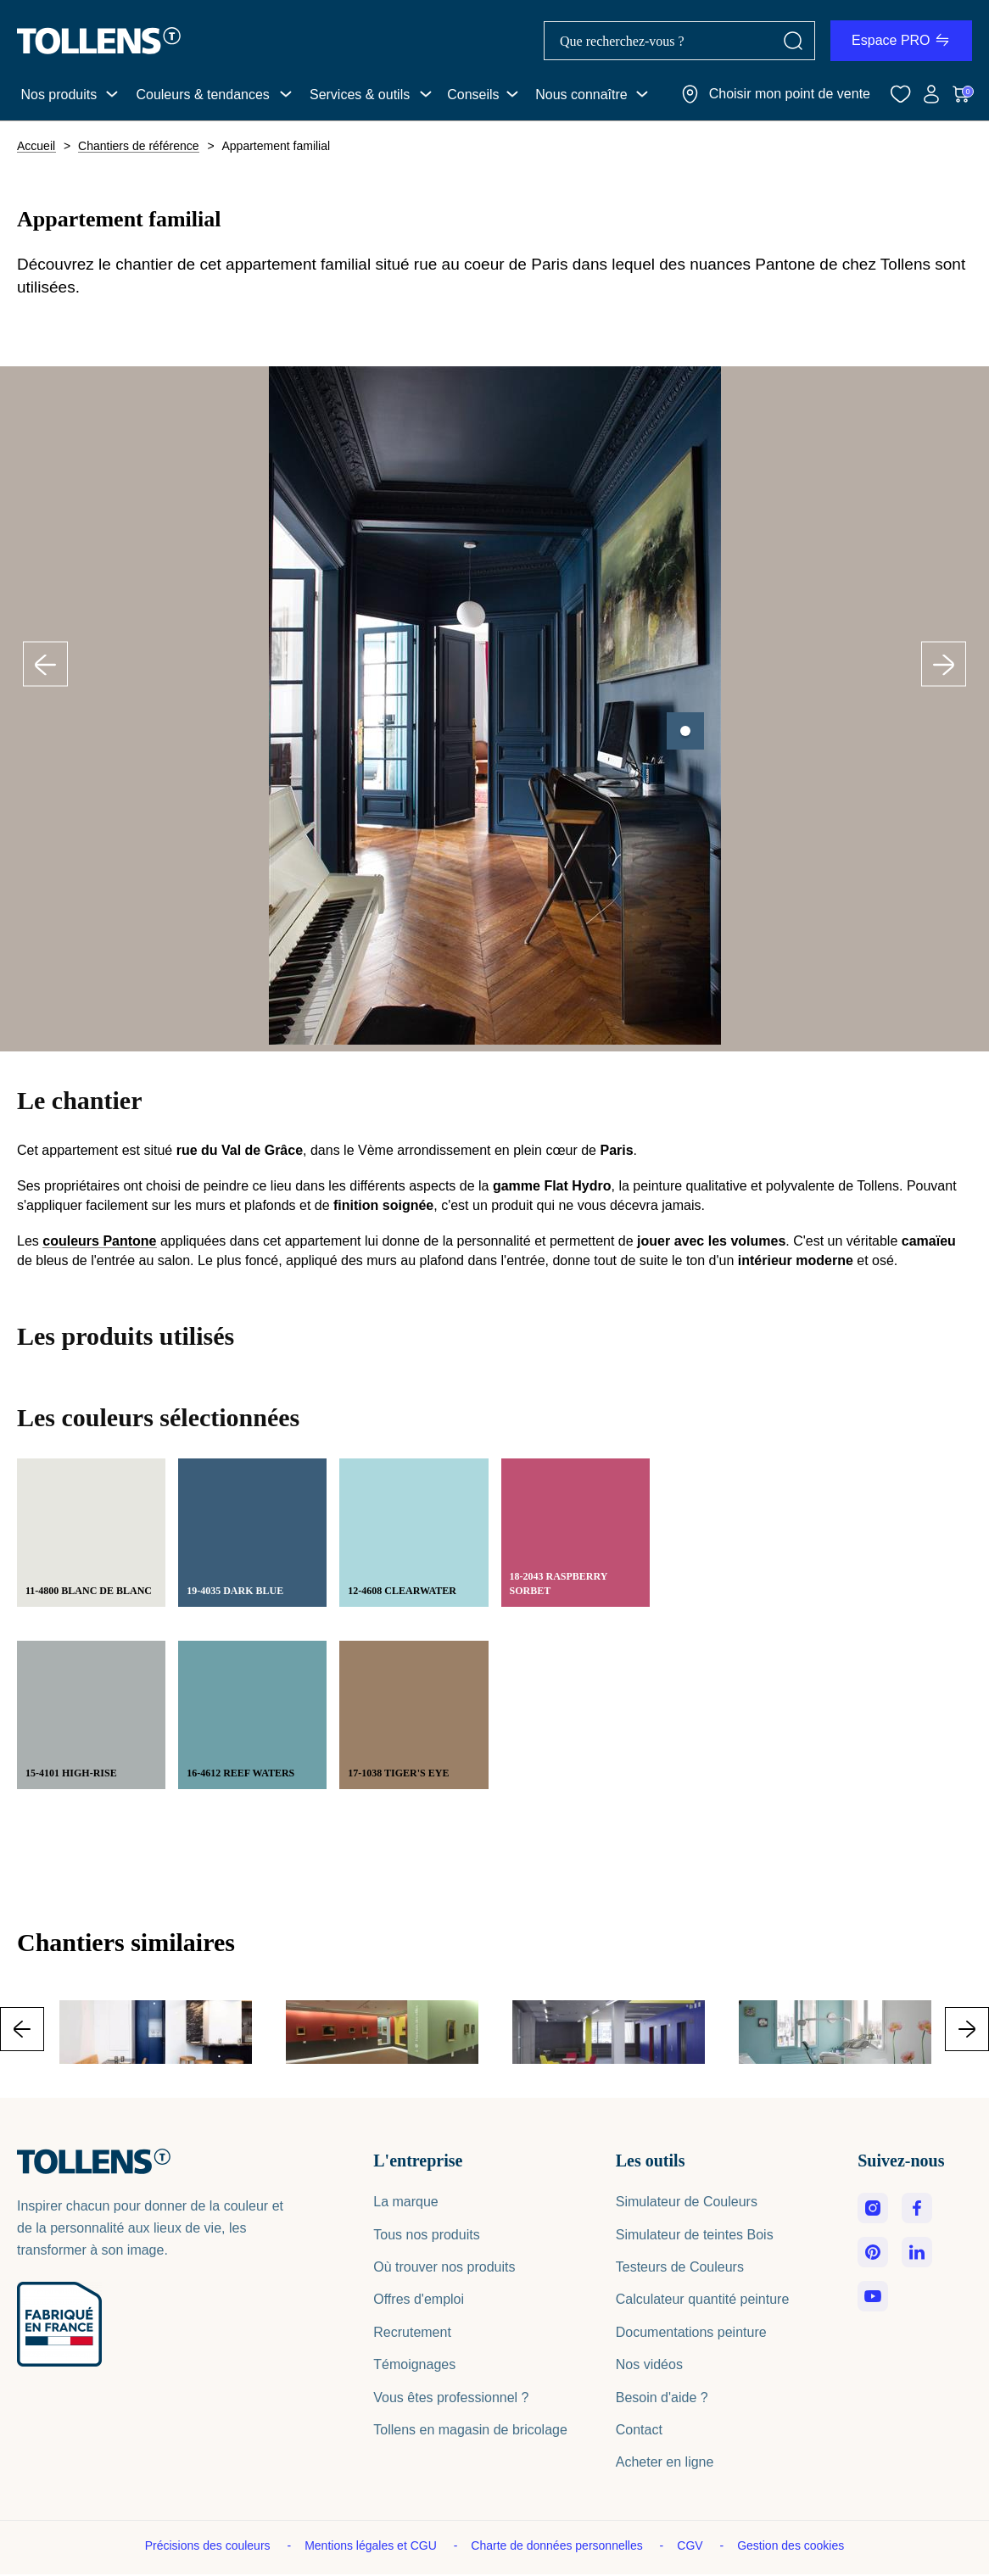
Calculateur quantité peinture (703, 2299)
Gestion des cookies (790, 2545)
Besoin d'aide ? (662, 2397)
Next (943, 663)
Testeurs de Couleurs (680, 2267)
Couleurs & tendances (202, 94)
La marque (406, 2201)
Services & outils (360, 94)
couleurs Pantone (99, 1241)
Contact (639, 2430)
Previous (46, 663)
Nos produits (58, 94)
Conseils (473, 94)
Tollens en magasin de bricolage (470, 2430)
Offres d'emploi (418, 2299)
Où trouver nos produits (444, 2267)
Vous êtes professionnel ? (450, 2397)
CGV (691, 2545)
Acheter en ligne (665, 2462)
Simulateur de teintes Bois (695, 2235)
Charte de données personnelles (558, 2545)
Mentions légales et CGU (372, 2545)
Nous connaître (581, 94)
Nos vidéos (649, 2364)
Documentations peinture (691, 2332)
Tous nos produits (426, 2235)
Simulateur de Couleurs (686, 2201)
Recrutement (412, 2332)
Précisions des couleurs (209, 2545)
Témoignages (414, 2364)
